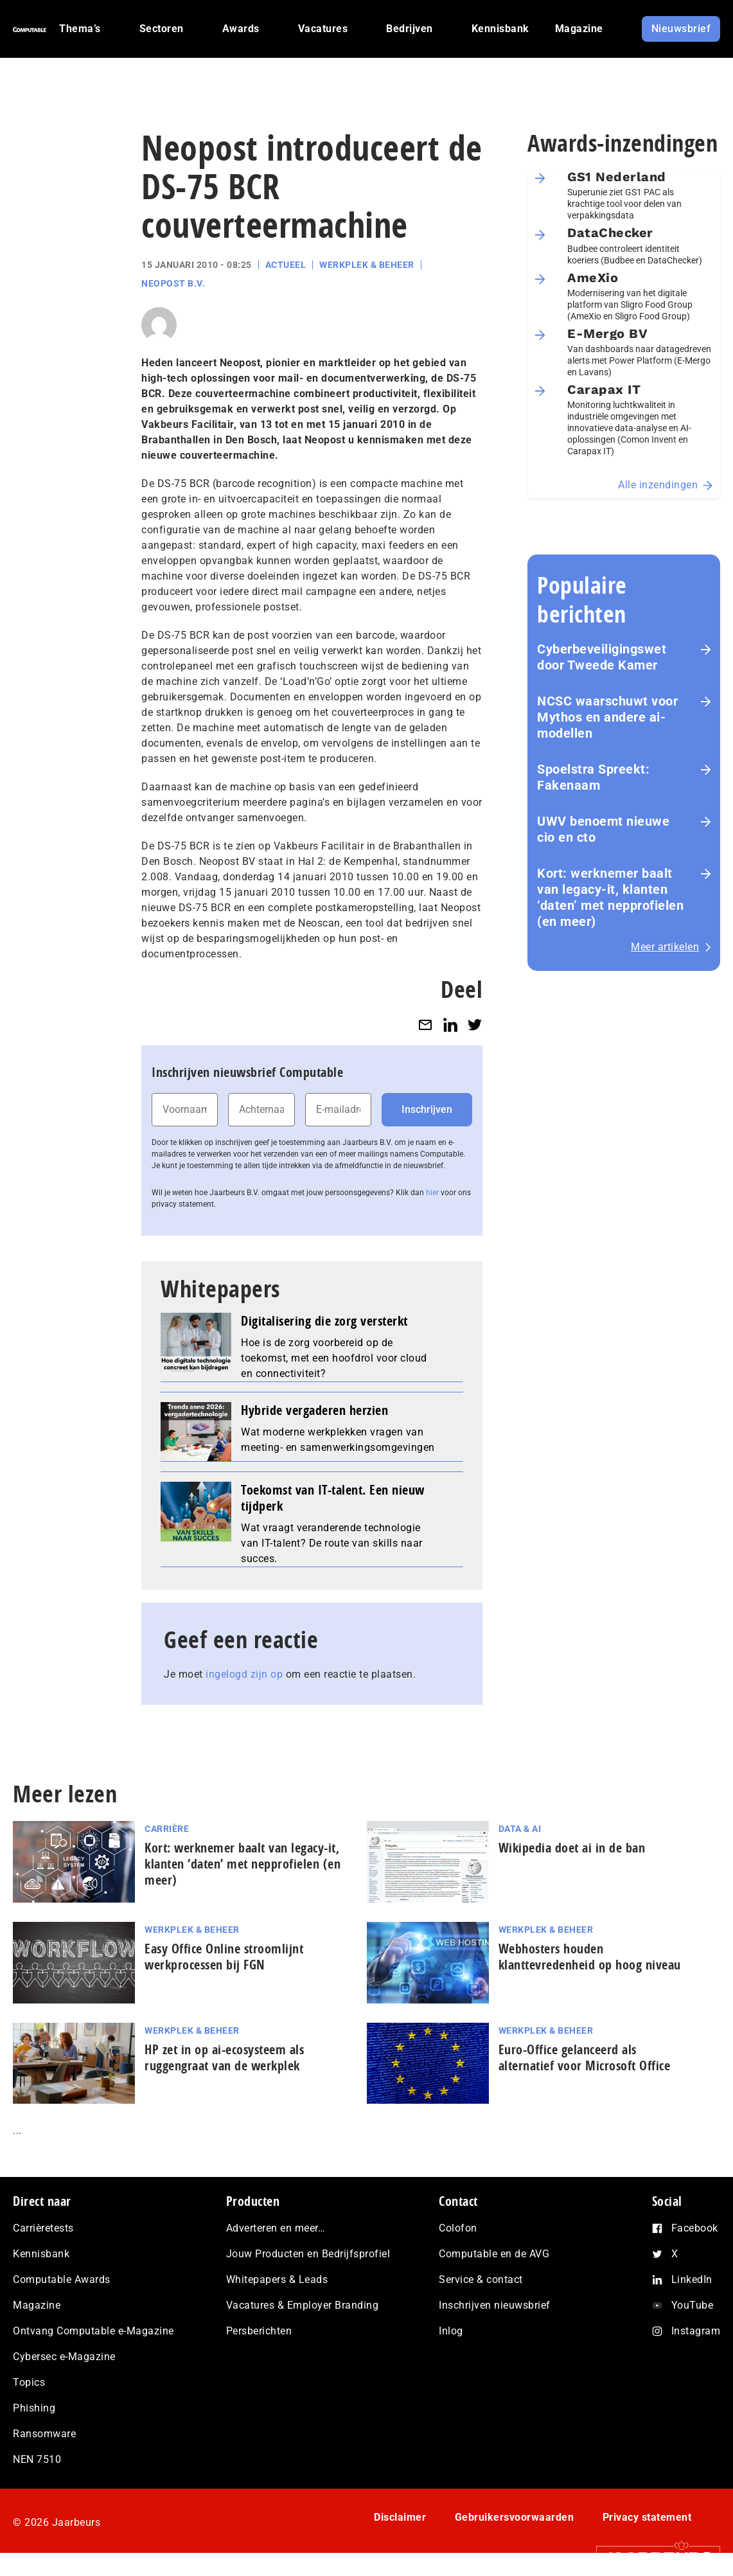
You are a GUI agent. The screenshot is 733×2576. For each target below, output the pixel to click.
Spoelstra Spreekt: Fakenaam (593, 777)
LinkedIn (691, 2279)
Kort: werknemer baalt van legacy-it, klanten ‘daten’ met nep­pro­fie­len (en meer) (610, 897)
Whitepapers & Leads (277, 2279)
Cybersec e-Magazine (64, 2356)
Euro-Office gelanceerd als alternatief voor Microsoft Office (585, 2057)
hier (432, 1192)
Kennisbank (41, 2254)
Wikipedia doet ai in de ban (572, 1847)
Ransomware (44, 2434)
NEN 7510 (37, 2459)
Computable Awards (61, 2279)
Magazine (36, 2305)
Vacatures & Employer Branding (302, 2305)
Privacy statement (647, 2517)
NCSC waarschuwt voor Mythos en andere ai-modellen (607, 717)
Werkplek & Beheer (366, 265)
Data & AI (520, 1829)
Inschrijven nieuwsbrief (495, 2305)
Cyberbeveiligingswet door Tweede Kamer (601, 657)
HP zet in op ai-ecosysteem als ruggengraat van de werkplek (224, 2057)
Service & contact (481, 2279)
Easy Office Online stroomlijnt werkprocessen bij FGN (224, 1956)
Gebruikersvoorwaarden (514, 2517)
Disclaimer (400, 2517)
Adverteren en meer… (276, 2228)
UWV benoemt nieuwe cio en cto (603, 829)
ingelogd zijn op (244, 1674)
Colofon (458, 2228)
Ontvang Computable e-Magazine (93, 2331)
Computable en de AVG (494, 2254)
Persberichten (259, 2331)
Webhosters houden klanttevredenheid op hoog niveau (590, 1956)
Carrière (167, 1829)
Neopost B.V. (173, 283)
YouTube (692, 2305)
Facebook (694, 2228)
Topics (29, 2382)
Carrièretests (43, 2228)
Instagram (696, 2331)
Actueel (285, 265)
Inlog (451, 2331)
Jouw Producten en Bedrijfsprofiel (308, 2254)
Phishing (34, 2408)
